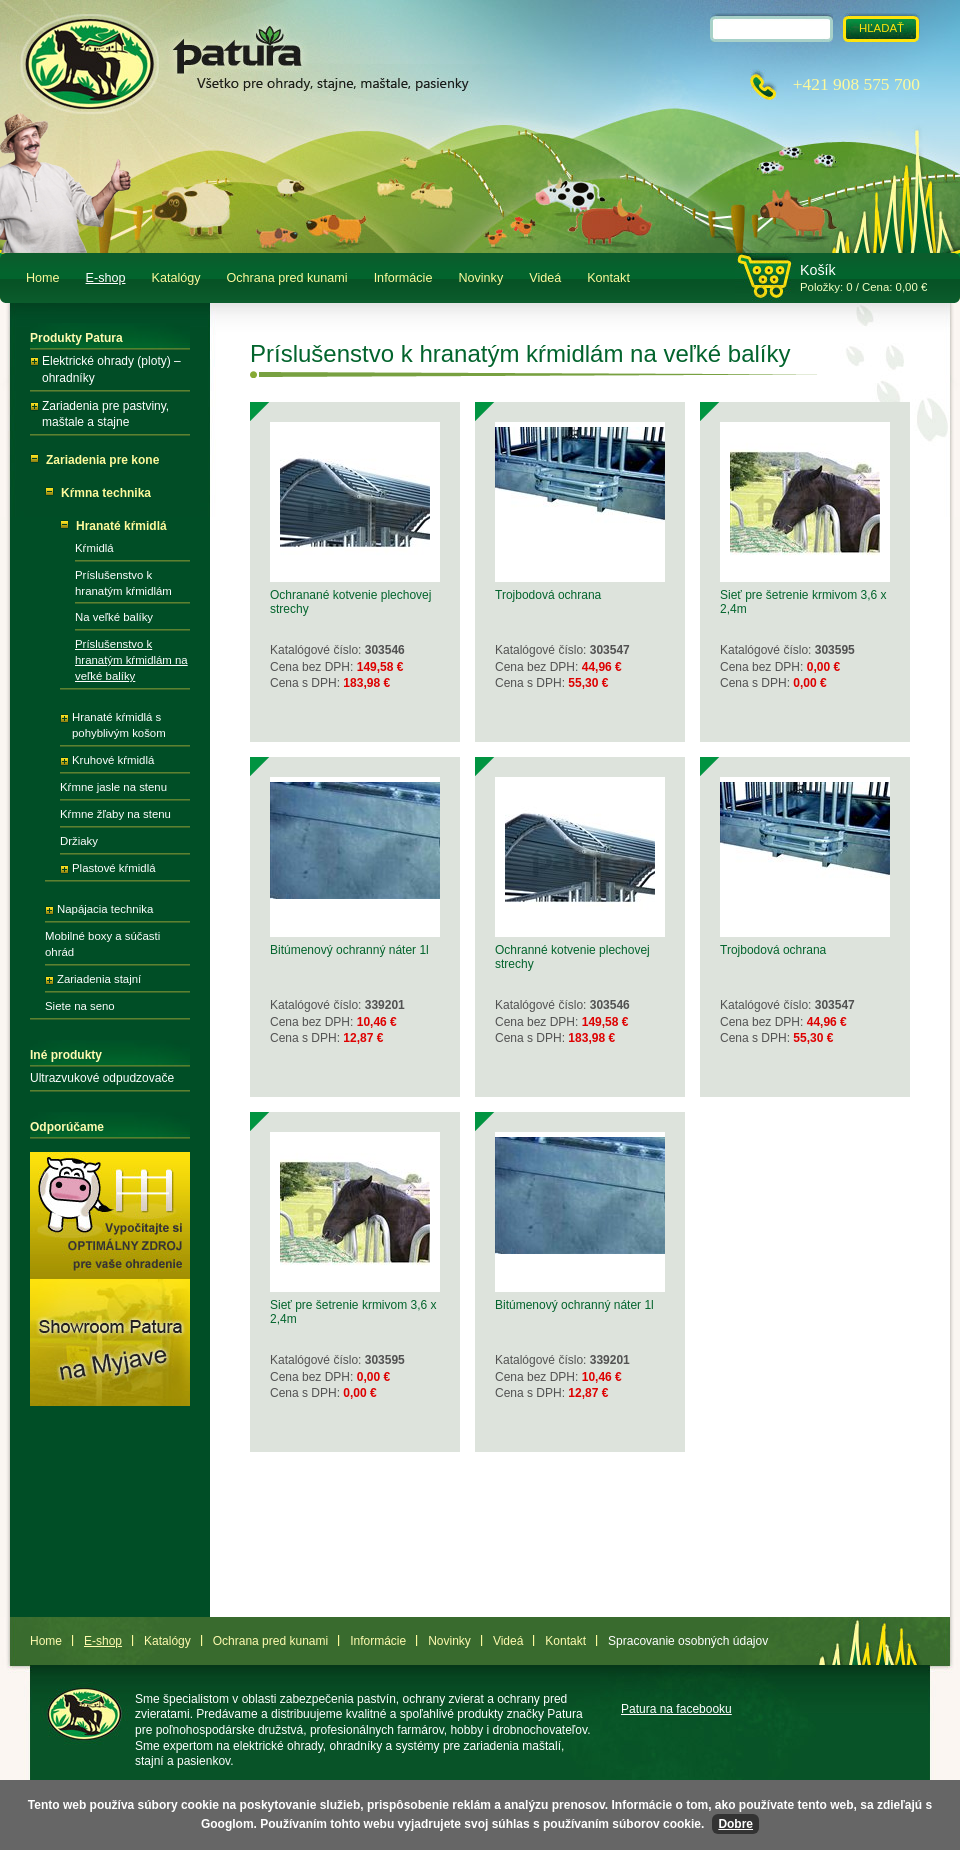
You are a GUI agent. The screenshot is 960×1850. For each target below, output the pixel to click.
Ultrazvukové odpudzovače (102, 1078)
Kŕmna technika (106, 493)
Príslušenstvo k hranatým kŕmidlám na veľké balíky (131, 660)
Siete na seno (80, 1006)
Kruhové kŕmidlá (113, 760)
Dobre (735, 1824)
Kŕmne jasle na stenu (113, 787)
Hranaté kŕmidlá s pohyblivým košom (119, 725)
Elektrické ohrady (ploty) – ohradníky (111, 369)
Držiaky (79, 841)
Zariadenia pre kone (102, 460)
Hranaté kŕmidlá (121, 526)
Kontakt (608, 278)
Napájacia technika (105, 909)
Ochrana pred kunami (287, 278)
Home (43, 278)
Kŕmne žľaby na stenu (115, 814)
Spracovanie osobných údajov (688, 1641)
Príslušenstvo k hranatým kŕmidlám (123, 583)
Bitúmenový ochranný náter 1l (349, 950)
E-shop (106, 278)
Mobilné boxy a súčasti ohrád (102, 944)
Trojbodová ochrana (548, 595)
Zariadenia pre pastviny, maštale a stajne (105, 414)
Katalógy (176, 278)
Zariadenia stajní (99, 979)
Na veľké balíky (114, 617)
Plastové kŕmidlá (114, 868)
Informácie (403, 278)
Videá (545, 278)
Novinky (480, 278)
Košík (818, 270)
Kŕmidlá (94, 548)
